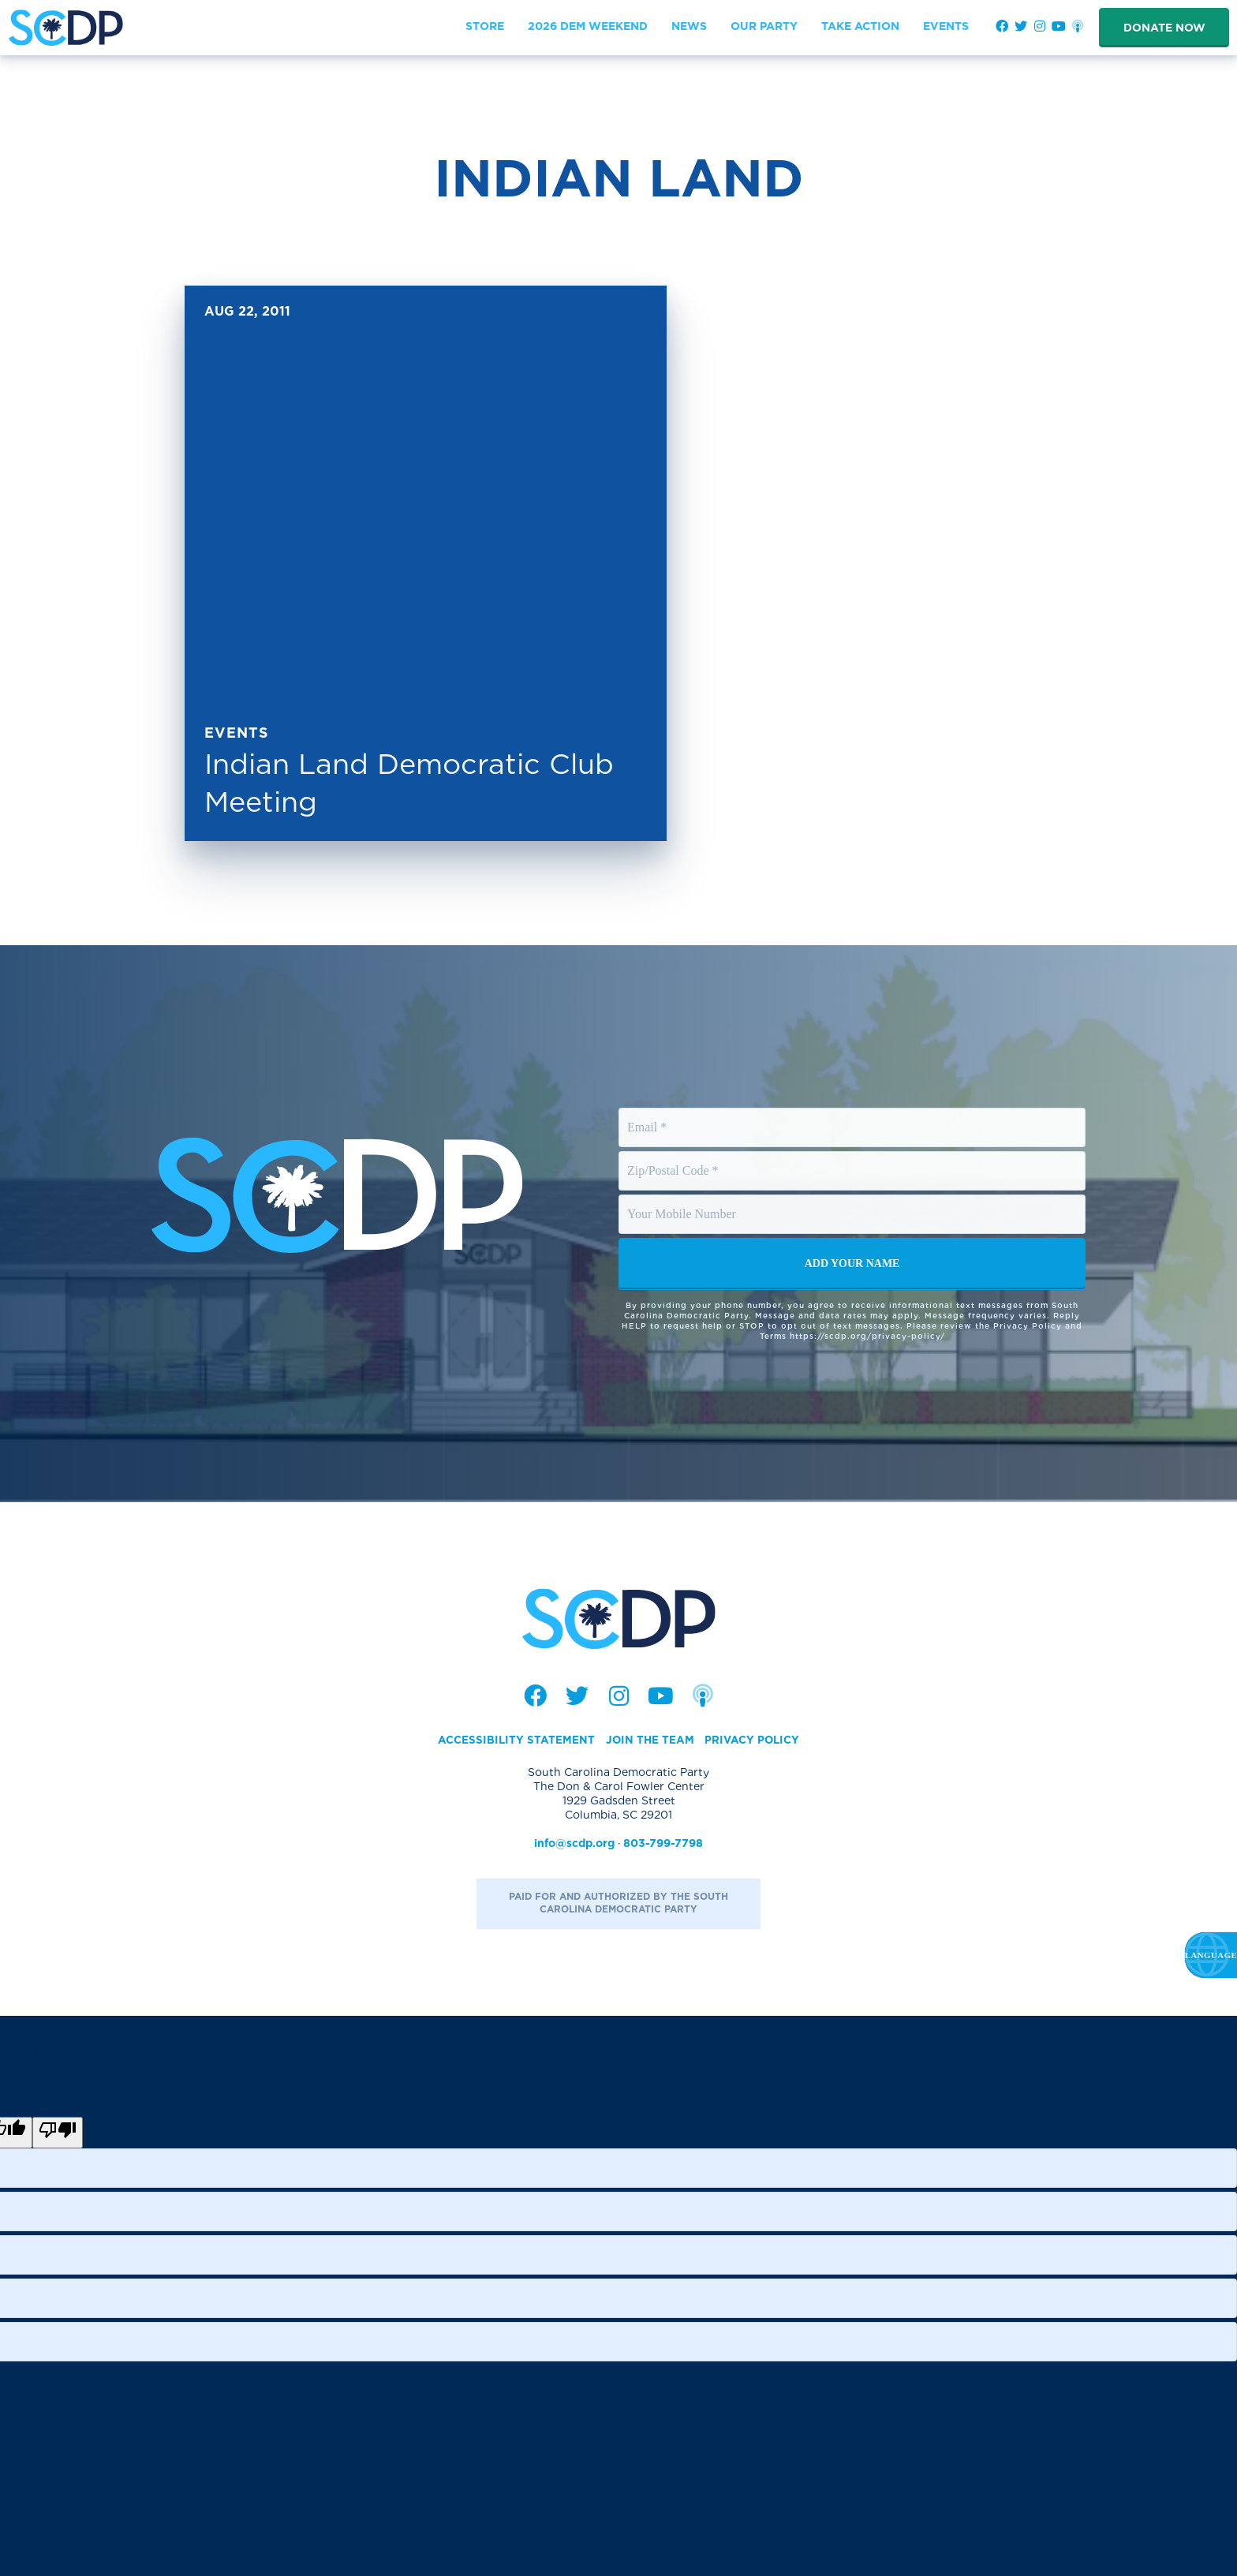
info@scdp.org (574, 1844)
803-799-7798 (663, 1844)
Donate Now (1164, 27)
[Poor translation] (57, 2133)
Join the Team (649, 1740)
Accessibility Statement (514, 1740)
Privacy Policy (753, 1740)
